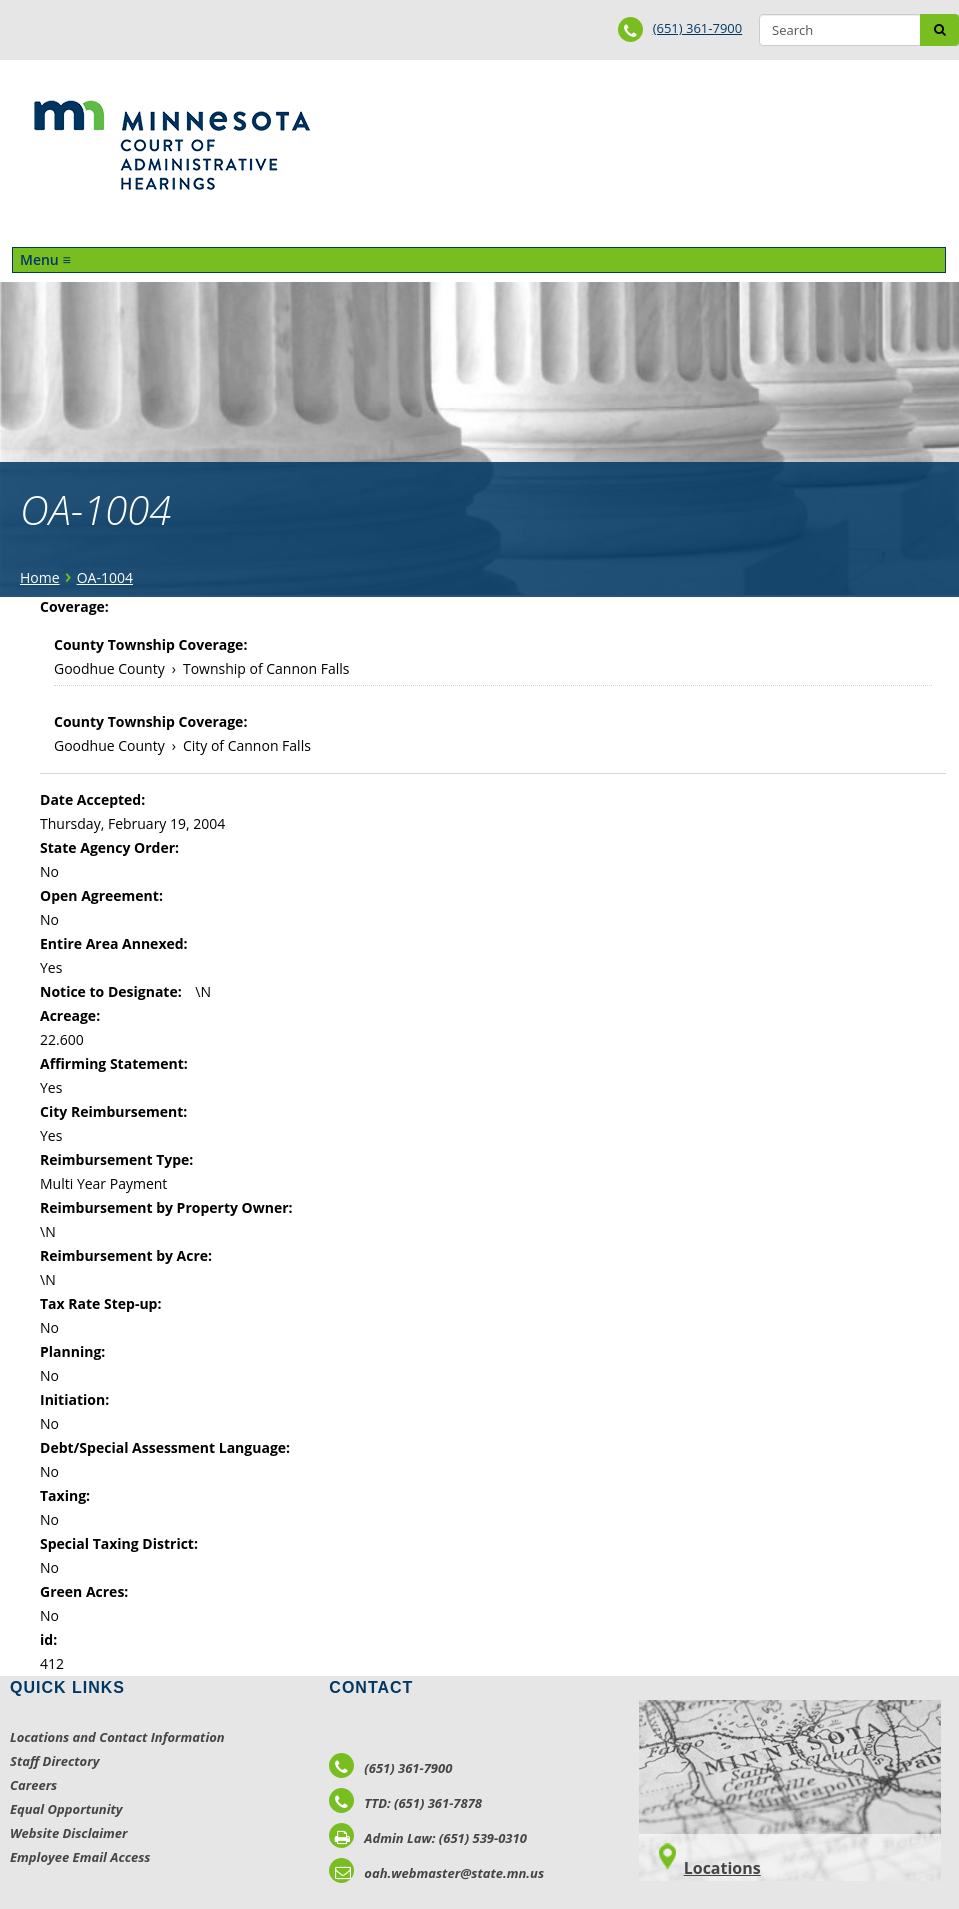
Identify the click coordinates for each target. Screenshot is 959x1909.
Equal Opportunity (66, 1809)
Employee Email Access (80, 1857)
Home (40, 577)
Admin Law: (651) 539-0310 (428, 1838)
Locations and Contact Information (117, 1737)
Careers (33, 1785)
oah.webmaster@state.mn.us (436, 1873)
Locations (722, 1868)
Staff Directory (54, 1761)
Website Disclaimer (69, 1833)
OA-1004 (105, 577)
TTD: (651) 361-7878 (405, 1803)
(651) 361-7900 (698, 28)
